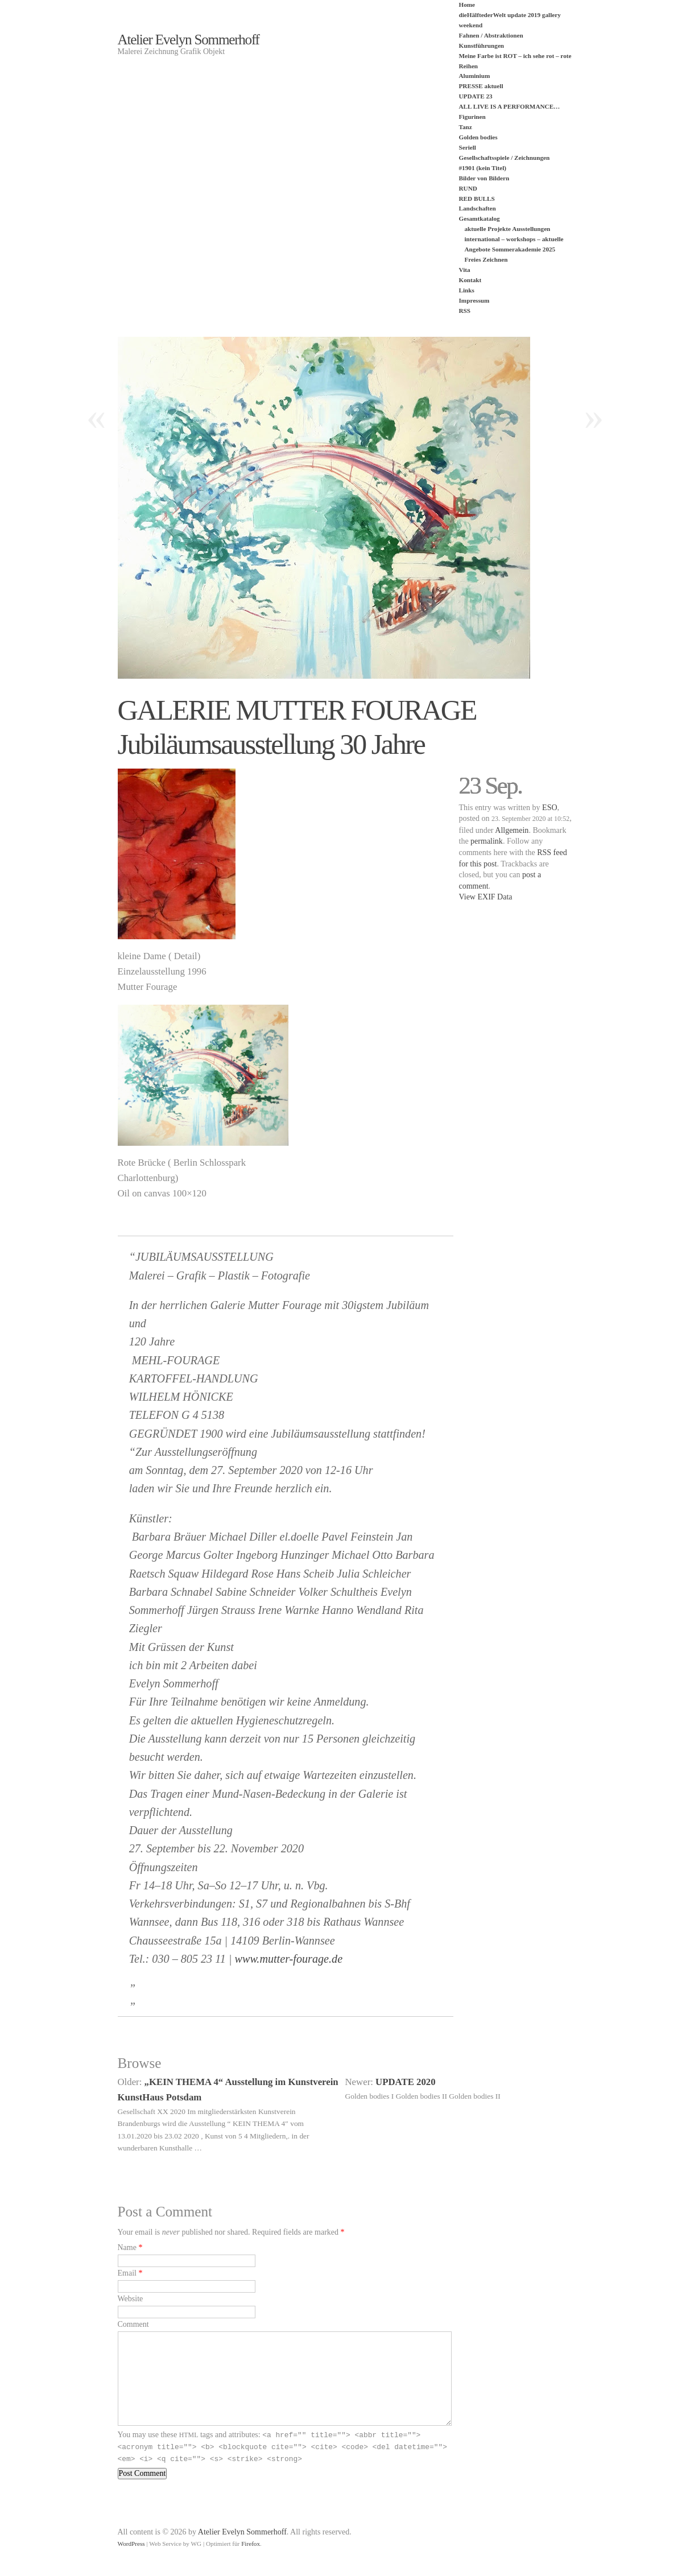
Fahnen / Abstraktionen (491, 35)
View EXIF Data (486, 897)
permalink (486, 841)
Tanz (465, 126)
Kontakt (470, 279)
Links (466, 290)
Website (130, 2298)
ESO (549, 807)
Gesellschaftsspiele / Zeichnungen (504, 157)
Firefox (250, 2543)
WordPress (131, 2543)
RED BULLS (477, 198)
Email (127, 2273)
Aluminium (474, 75)
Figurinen (472, 116)
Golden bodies (478, 137)
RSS (465, 310)
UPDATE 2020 (405, 2082)
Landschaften (477, 208)
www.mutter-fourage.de (289, 1958)
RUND (468, 188)
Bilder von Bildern (484, 178)
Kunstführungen (482, 45)
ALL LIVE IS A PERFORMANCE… (509, 106)
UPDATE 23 (476, 96)
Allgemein (511, 830)
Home (467, 4)
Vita (464, 269)
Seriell (467, 147)
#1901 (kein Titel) (483, 167)
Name (127, 2247)
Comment (133, 2324)
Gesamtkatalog (479, 218)
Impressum (474, 300)
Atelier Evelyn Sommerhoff (188, 39)
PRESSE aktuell (481, 85)
